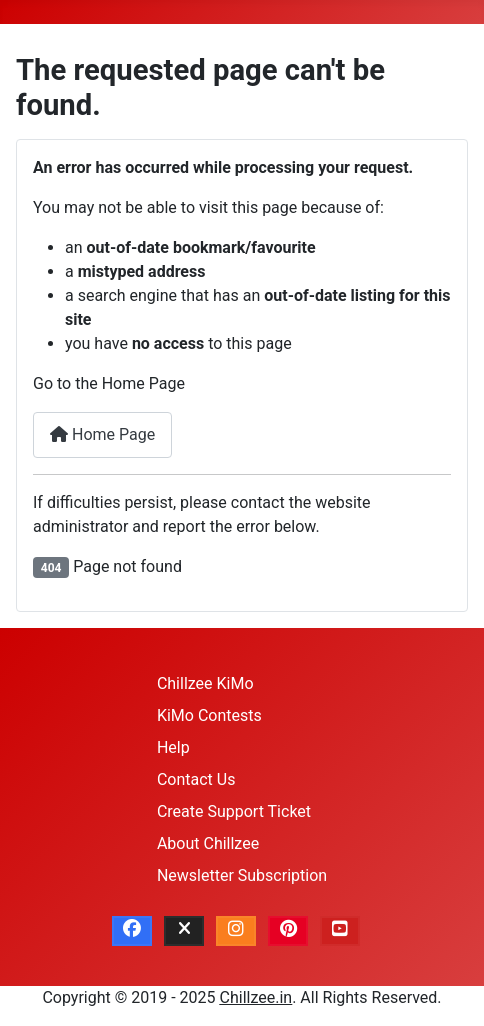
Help (173, 747)
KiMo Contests (209, 715)
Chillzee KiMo (205, 683)
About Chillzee (208, 843)
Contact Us (196, 779)
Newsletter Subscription (242, 875)
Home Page (102, 434)
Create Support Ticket (234, 811)
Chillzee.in (256, 997)
